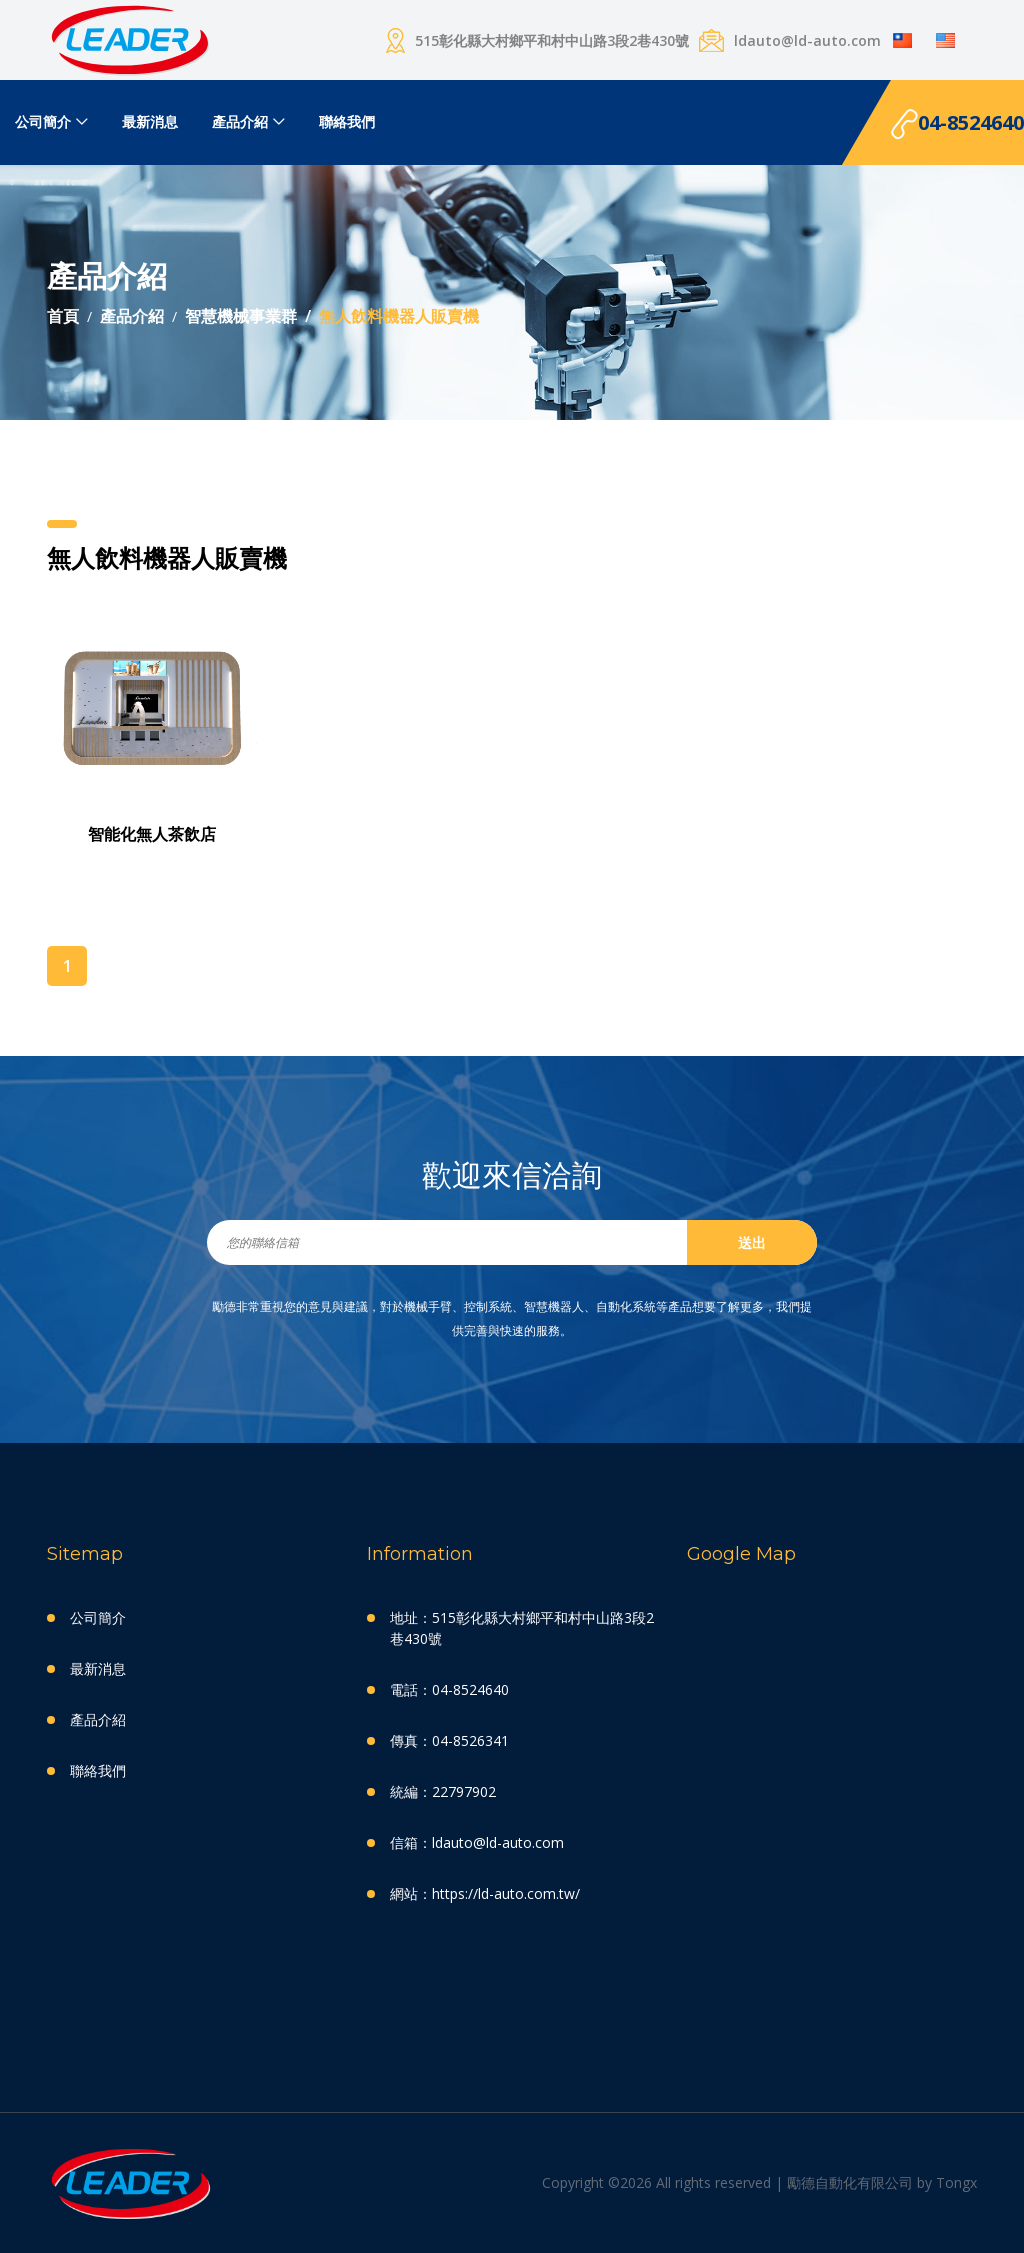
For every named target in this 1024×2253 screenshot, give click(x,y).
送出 (752, 1242)
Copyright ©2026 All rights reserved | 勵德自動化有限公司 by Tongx (759, 2182)
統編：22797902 (443, 1791)
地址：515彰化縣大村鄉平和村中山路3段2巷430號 (522, 1628)
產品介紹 (240, 121)
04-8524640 (957, 124)
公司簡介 (43, 121)
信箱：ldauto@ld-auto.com (477, 1842)
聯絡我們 (347, 121)
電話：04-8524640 (449, 1689)
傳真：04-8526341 (449, 1740)
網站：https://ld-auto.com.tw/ (485, 1893)
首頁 (63, 316)
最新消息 (150, 121)
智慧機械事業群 (241, 316)
